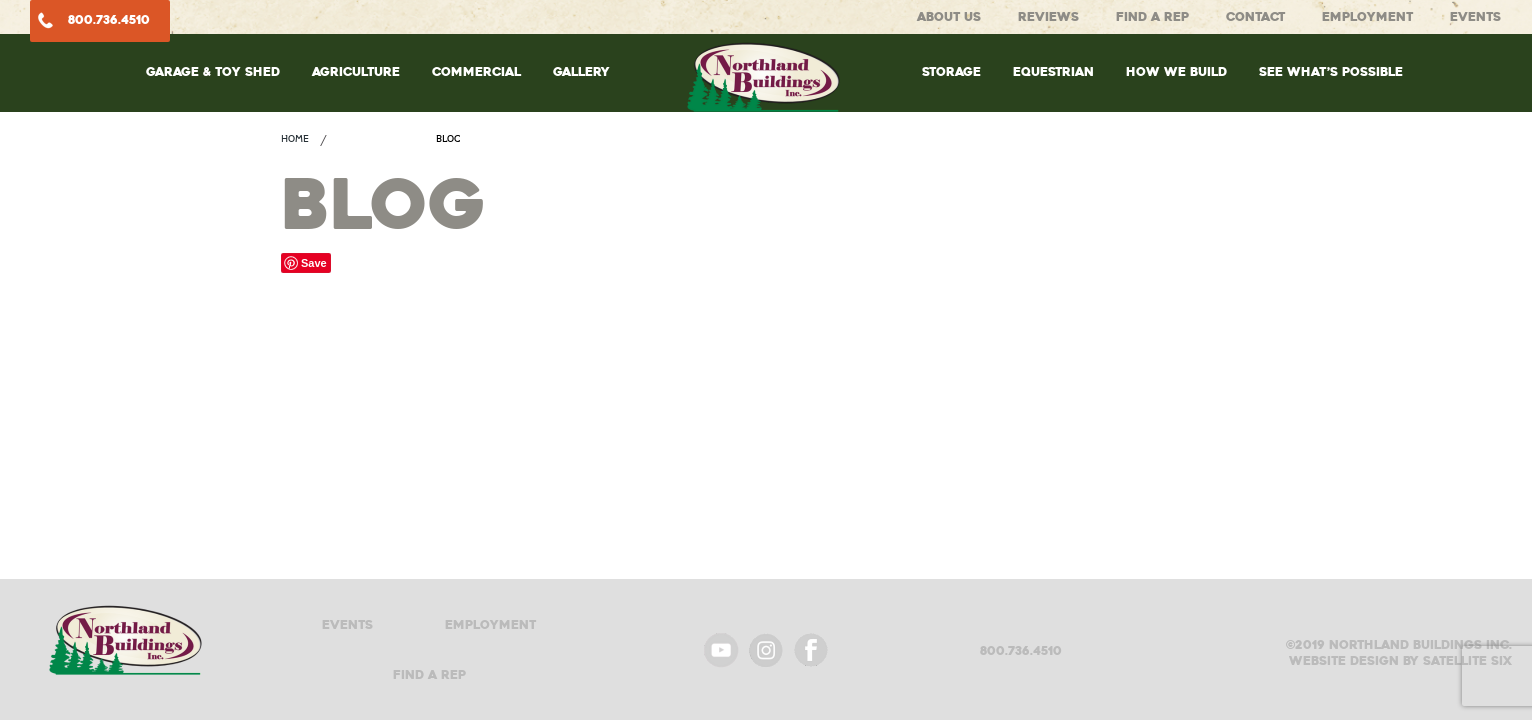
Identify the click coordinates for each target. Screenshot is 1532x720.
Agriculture (356, 71)
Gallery (581, 71)
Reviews (1048, 16)
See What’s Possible (1331, 71)
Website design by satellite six (1400, 661)
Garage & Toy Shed (213, 71)
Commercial (476, 71)
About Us (949, 16)
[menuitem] (213, 92)
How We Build (1176, 71)
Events (1475, 16)
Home (295, 138)
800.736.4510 (109, 19)
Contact (1255, 16)
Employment (1367, 16)
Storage (951, 71)
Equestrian (1053, 71)
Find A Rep (1152, 16)
